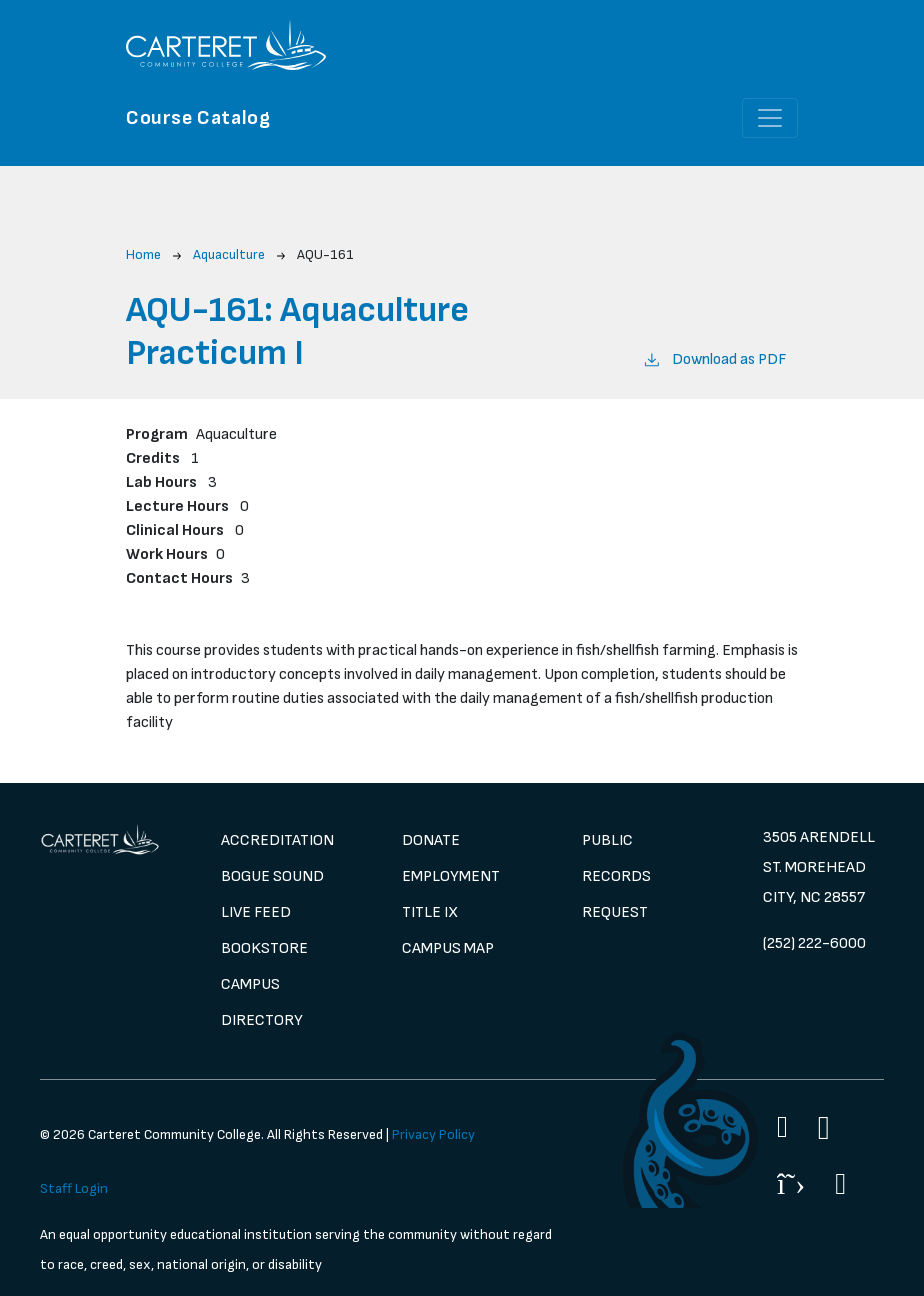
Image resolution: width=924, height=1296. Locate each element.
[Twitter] (791, 1184)
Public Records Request (616, 876)
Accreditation (277, 840)
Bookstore (264, 948)
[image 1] (100, 839)
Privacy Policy (433, 1134)
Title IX (430, 912)
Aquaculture (229, 254)
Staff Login (74, 1188)
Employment (451, 876)
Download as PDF (714, 358)
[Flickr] (840, 1184)
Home (143, 254)
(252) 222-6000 (814, 943)
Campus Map (448, 948)
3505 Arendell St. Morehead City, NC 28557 (819, 867)
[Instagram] (824, 1128)
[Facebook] (782, 1127)
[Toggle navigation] (770, 118)
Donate (431, 840)
